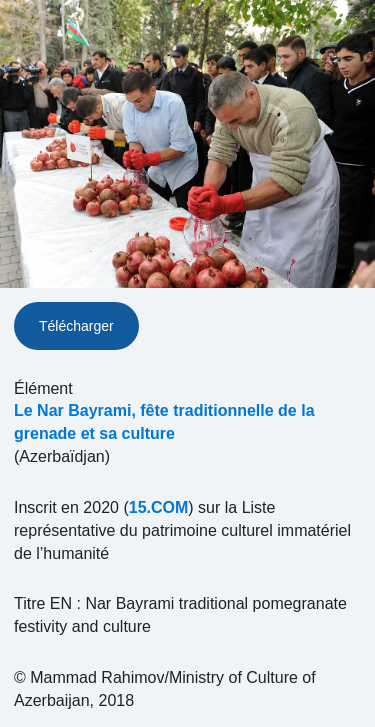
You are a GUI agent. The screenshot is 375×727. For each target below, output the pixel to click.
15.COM (159, 507)
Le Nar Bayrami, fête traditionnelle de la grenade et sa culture (164, 422)
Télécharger (76, 326)
